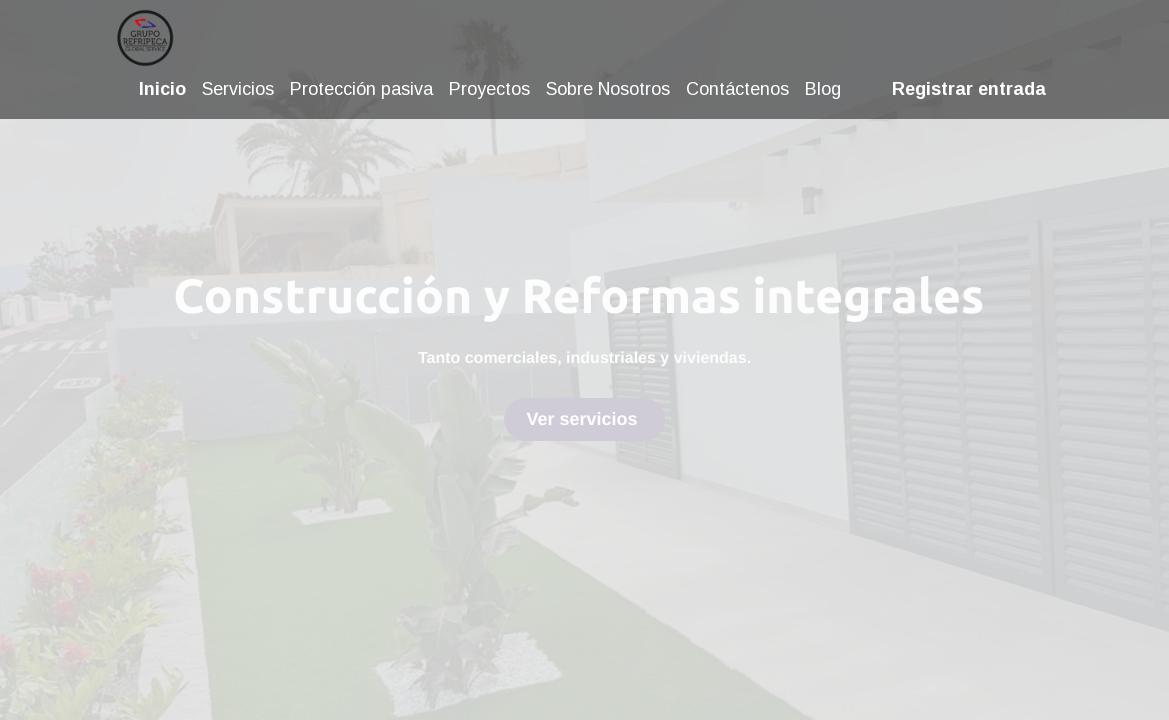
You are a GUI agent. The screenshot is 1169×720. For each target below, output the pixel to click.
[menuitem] (167, 89)
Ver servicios (584, 419)
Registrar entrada (965, 89)
